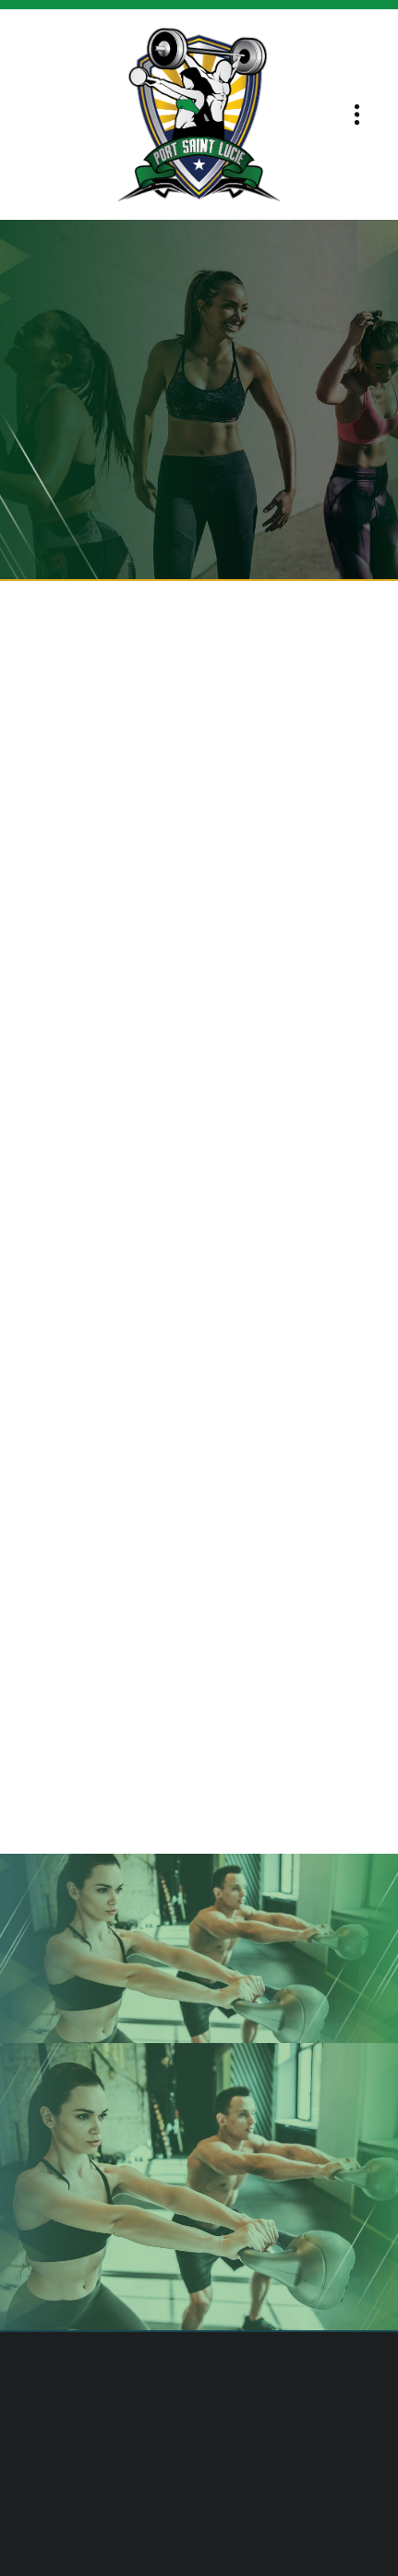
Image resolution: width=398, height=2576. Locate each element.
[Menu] (357, 115)
